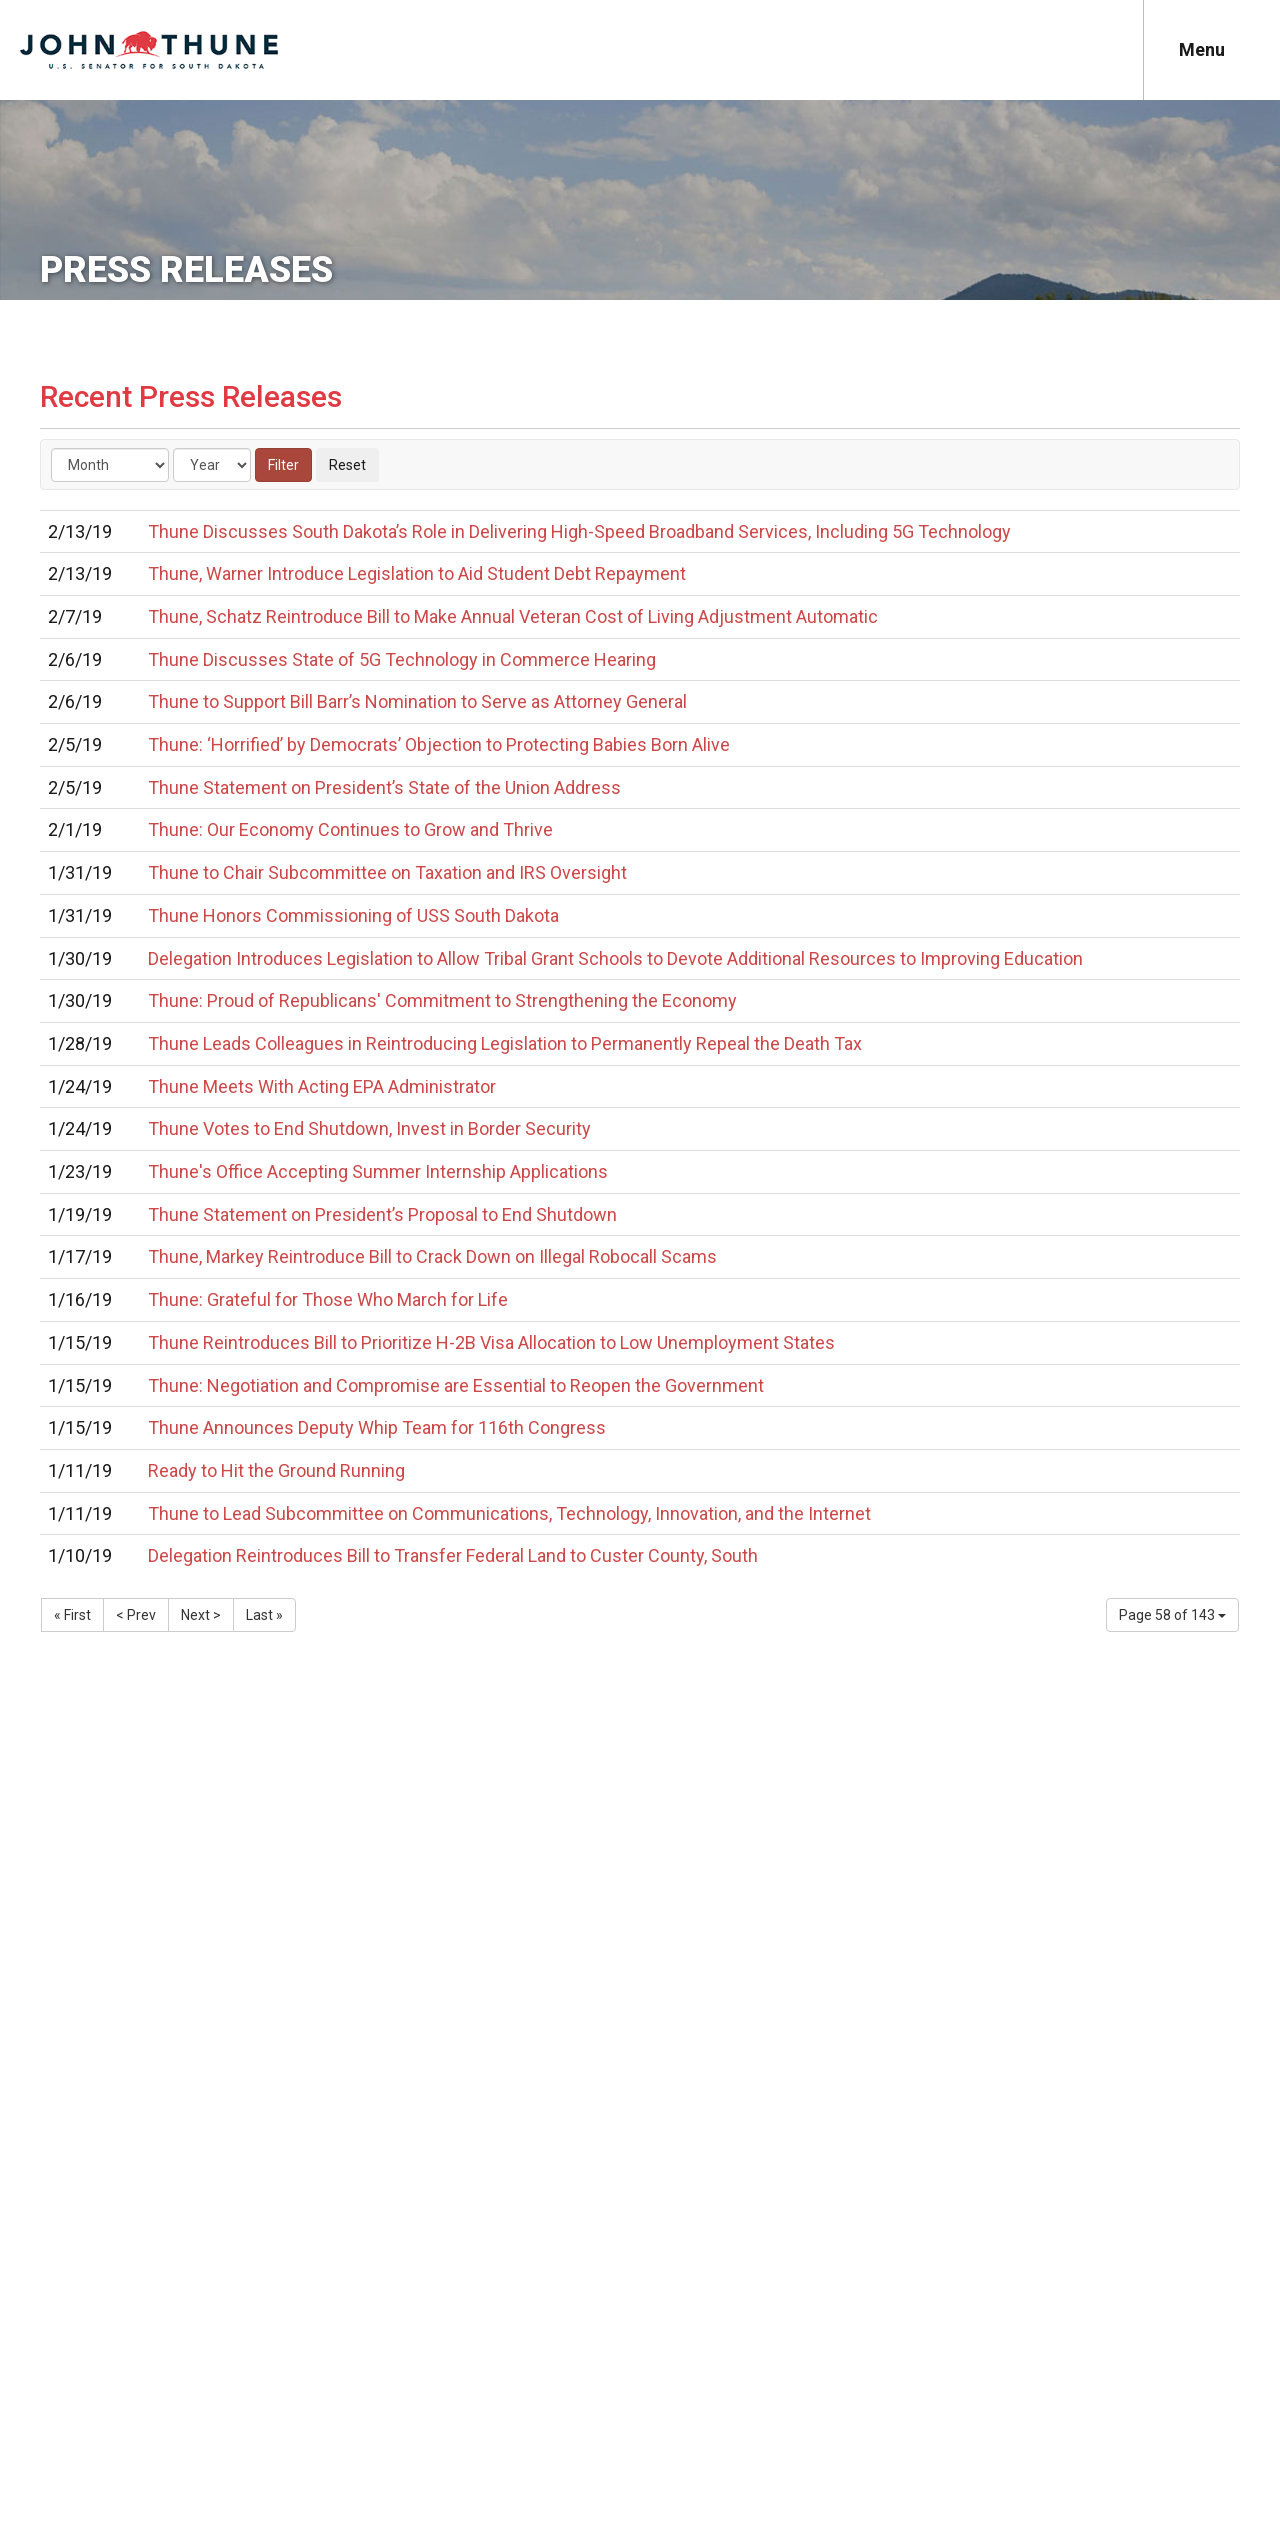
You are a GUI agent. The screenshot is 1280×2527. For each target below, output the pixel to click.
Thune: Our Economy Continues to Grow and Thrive (350, 829)
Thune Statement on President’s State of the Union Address (384, 787)
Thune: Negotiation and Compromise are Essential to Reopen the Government (456, 1385)
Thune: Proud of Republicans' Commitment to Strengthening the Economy (442, 1000)
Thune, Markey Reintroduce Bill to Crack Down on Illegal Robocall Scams (432, 1256)
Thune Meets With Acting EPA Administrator (322, 1086)
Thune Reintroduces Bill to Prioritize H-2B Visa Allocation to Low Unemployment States (491, 1342)
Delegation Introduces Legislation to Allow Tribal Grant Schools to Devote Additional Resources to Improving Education (615, 958)
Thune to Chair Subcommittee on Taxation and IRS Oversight (387, 872)
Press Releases (186, 270)
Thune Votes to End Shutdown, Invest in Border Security (369, 1128)
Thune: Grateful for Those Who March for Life (328, 1299)
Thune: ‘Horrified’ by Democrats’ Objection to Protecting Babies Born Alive (439, 744)
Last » (264, 1615)
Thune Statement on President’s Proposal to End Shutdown (382, 1214)
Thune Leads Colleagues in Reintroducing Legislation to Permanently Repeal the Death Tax (505, 1043)
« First (72, 1615)
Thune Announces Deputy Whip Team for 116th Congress (377, 1427)
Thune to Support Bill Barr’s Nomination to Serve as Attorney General (417, 701)
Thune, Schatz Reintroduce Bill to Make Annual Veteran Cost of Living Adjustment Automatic (513, 616)
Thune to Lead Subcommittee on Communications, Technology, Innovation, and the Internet (509, 1513)
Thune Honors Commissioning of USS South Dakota (353, 915)
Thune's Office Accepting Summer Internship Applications (378, 1171)
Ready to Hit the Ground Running (276, 1470)
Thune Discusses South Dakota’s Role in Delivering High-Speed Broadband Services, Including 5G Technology (579, 531)
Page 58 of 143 (1172, 1615)
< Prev (136, 1615)
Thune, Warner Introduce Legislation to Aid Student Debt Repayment (417, 573)
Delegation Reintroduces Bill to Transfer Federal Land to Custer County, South (453, 1555)
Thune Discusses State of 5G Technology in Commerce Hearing (402, 659)
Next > (201, 1615)
